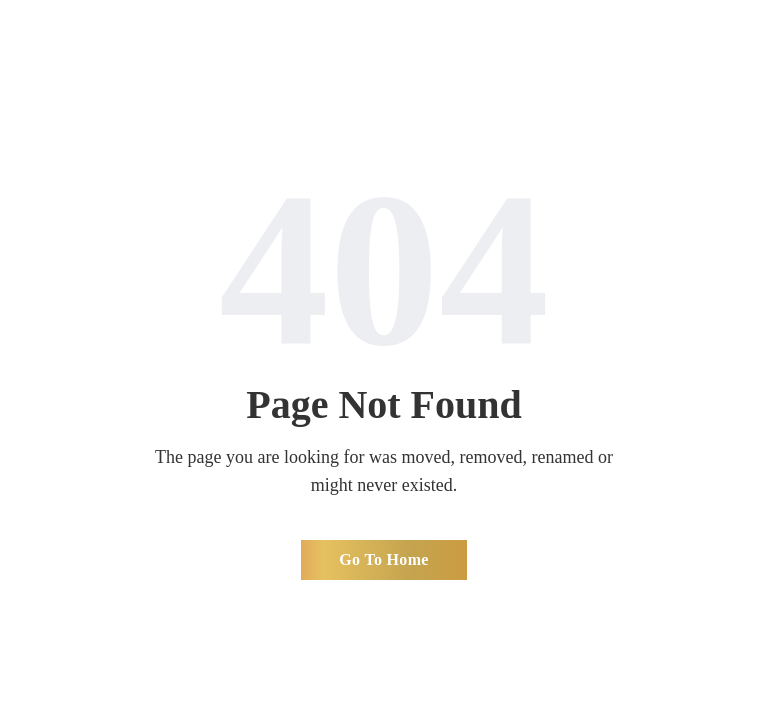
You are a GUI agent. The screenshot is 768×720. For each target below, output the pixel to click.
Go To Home (383, 559)
